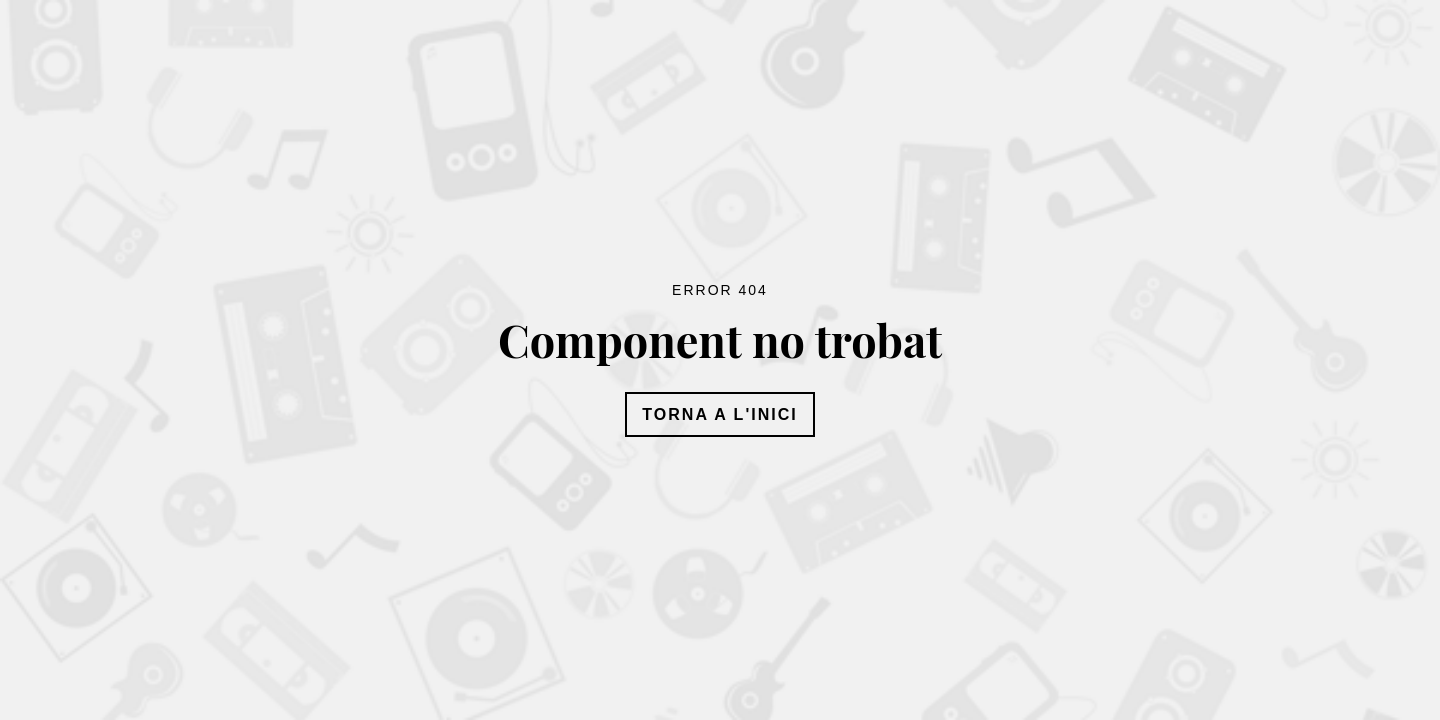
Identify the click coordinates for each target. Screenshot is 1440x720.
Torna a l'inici (719, 414)
